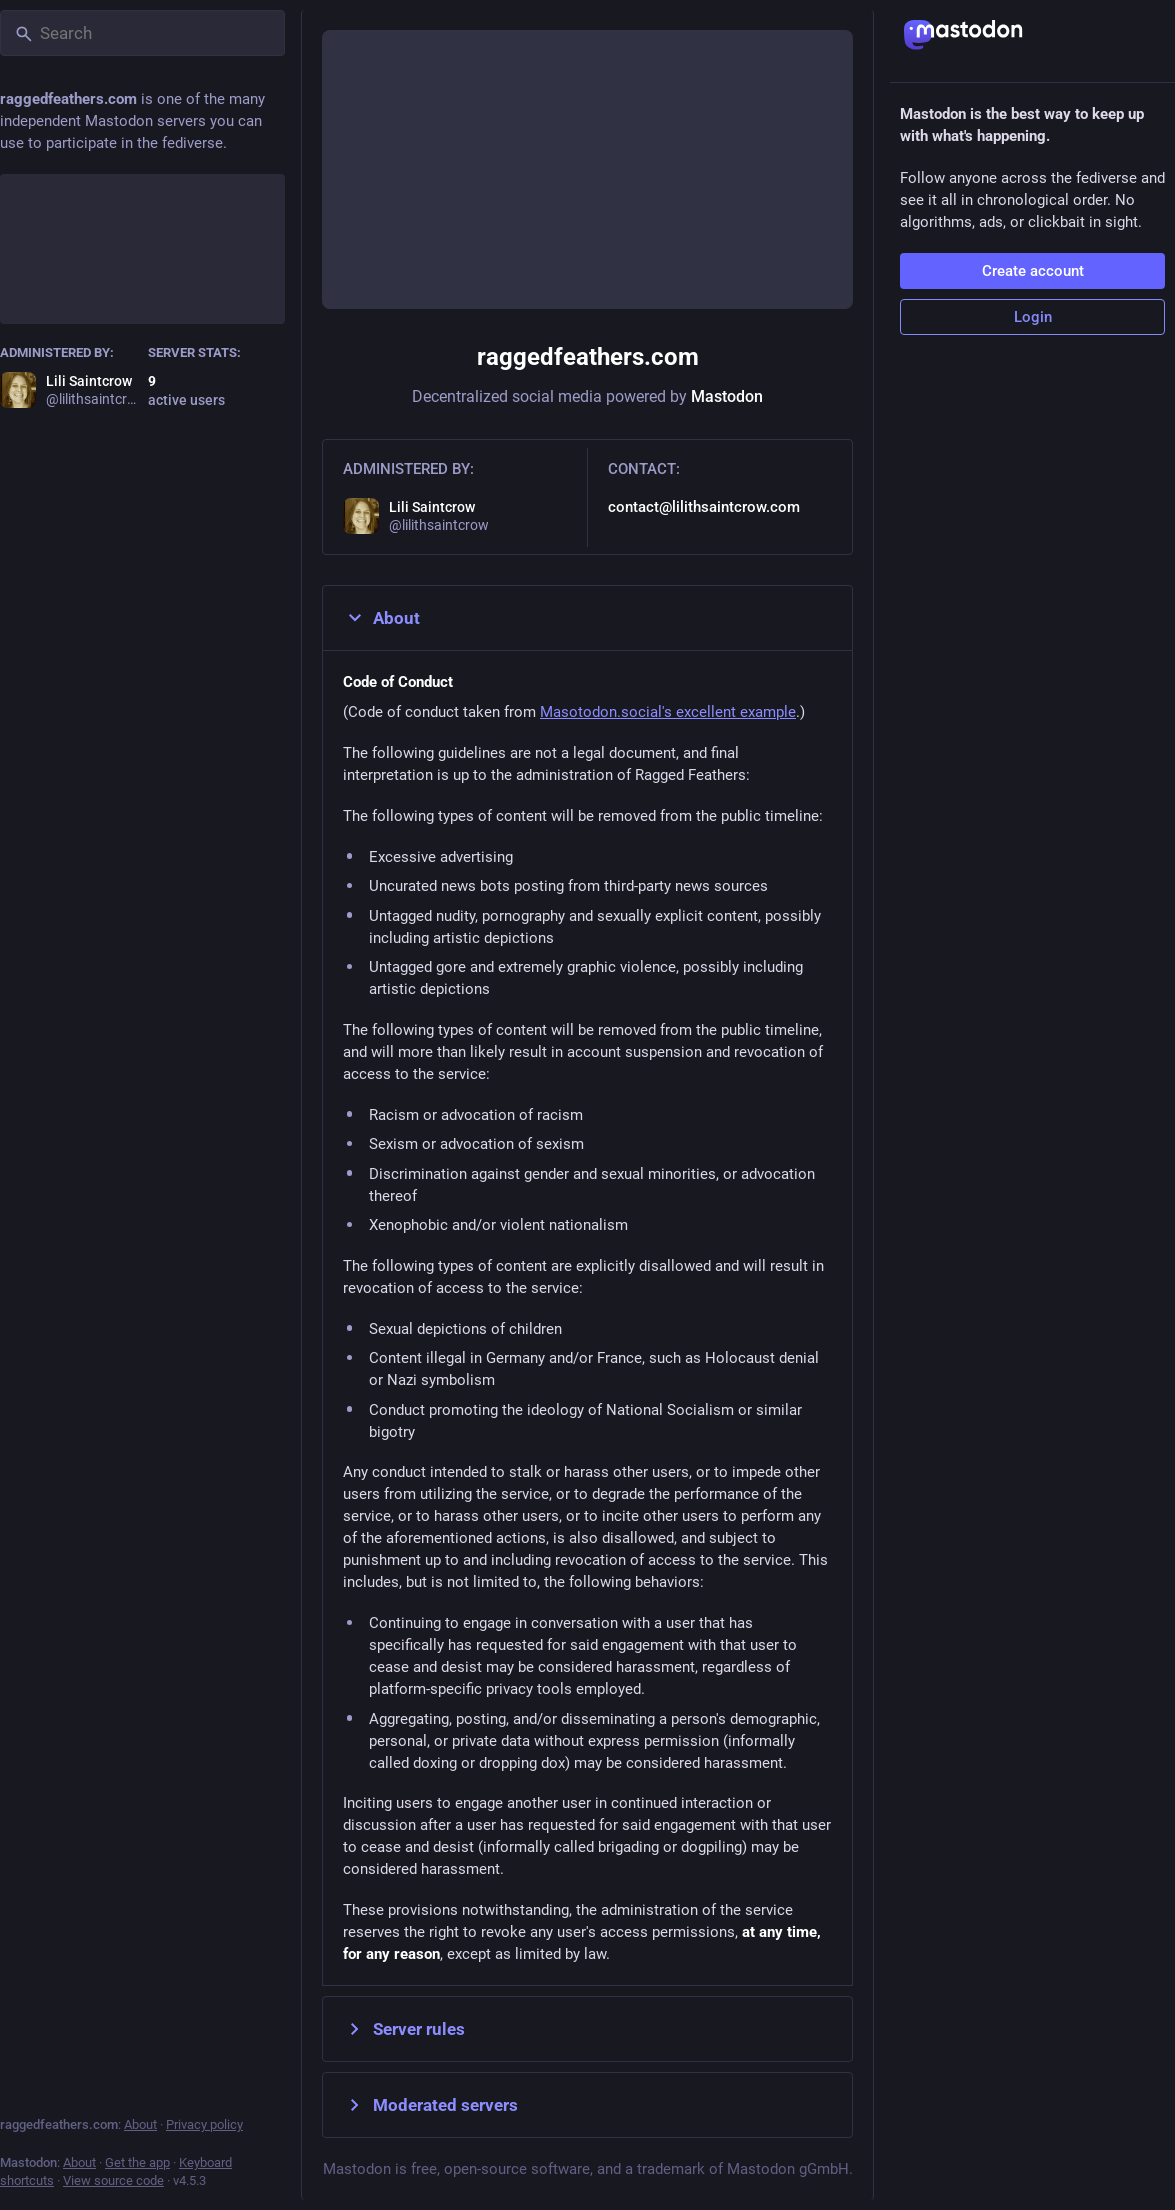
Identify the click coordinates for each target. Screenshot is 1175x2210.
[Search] (142, 33)
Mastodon (727, 396)
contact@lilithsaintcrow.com (704, 507)
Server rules (404, 2029)
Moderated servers (430, 2105)
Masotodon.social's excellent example (668, 712)
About (381, 618)
